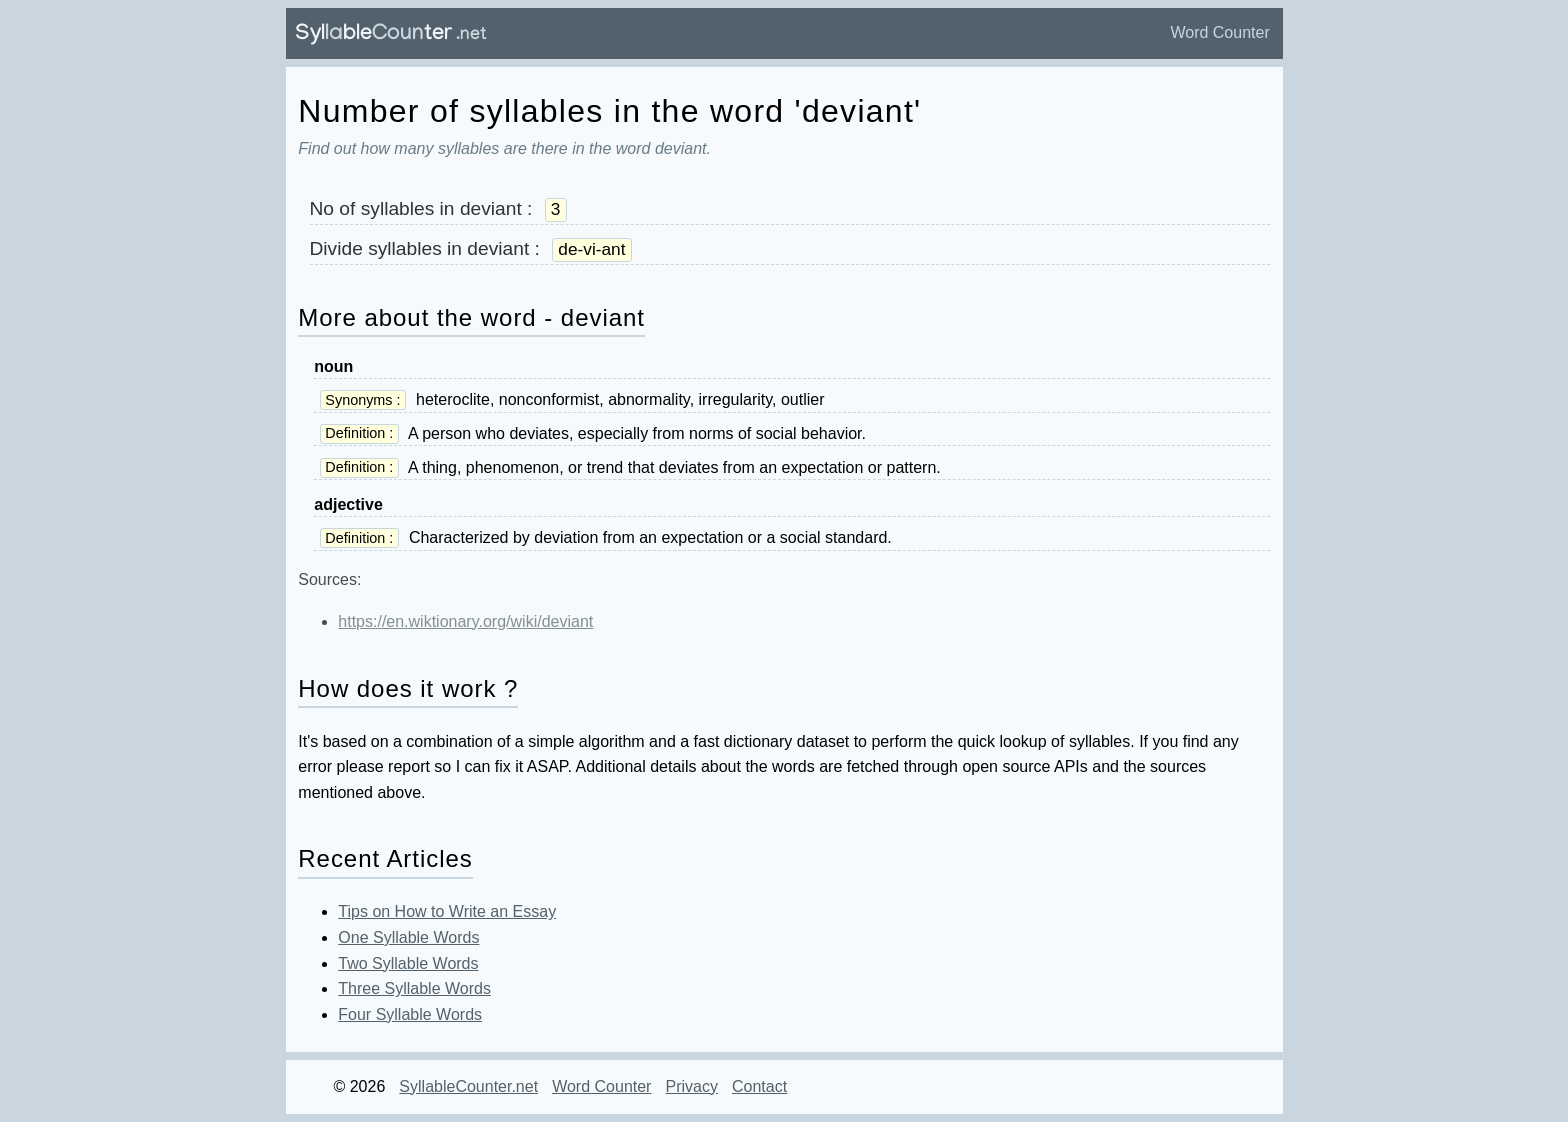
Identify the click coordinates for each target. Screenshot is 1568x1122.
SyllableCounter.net (468, 1086)
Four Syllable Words (410, 1014)
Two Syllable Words (408, 963)
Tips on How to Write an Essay (447, 911)
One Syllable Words (408, 937)
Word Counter (1219, 32)
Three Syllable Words (414, 988)
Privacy (691, 1086)
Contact (759, 1086)
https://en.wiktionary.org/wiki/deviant (465, 621)
